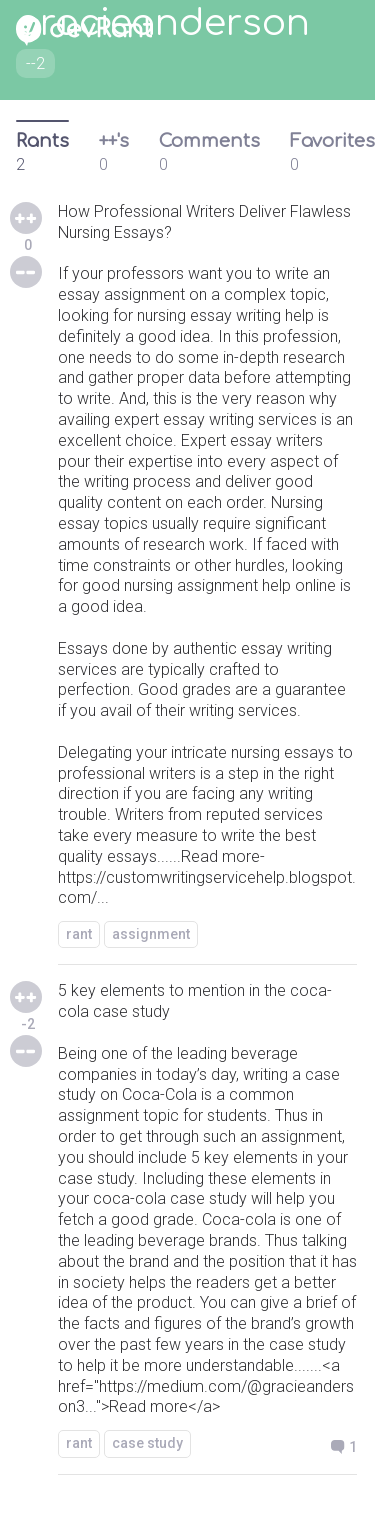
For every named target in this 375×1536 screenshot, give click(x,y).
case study (147, 1443)
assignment (151, 934)
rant (79, 934)
